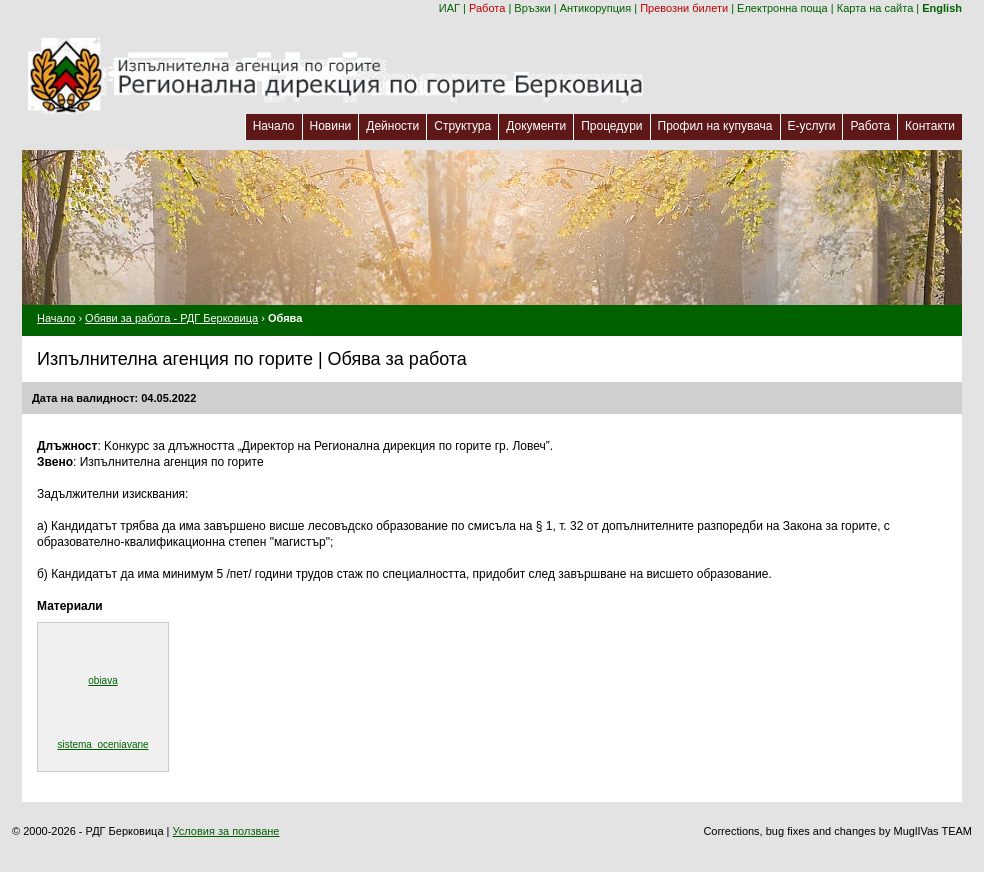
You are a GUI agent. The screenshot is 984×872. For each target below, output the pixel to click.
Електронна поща (782, 8)
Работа (487, 8)
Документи (536, 126)
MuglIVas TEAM (933, 831)
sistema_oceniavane (102, 744)
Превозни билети (684, 8)
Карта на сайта (875, 8)
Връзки (532, 8)
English (942, 8)
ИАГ (449, 8)
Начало (274, 126)
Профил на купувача (715, 126)
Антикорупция (596, 8)
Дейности (392, 126)
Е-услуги (812, 126)
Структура (462, 126)
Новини (331, 126)
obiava (102, 680)
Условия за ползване (226, 831)
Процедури (611, 126)
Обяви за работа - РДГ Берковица (171, 318)
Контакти (930, 126)
